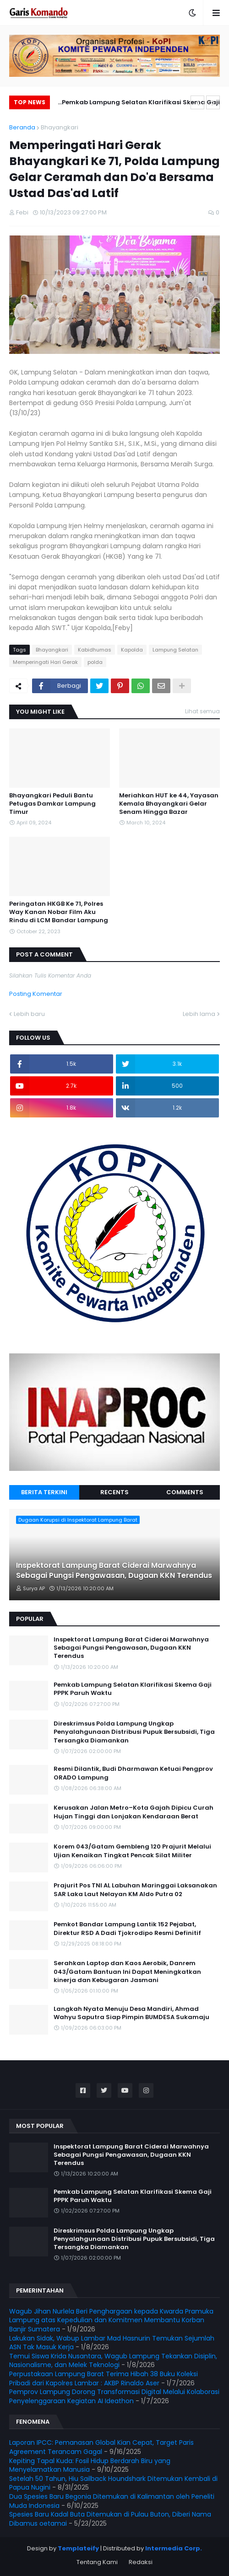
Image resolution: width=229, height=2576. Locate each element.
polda (95, 662)
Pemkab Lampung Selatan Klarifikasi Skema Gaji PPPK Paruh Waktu (141, 103)
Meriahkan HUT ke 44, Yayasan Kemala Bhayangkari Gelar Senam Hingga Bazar (168, 803)
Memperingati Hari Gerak (45, 662)
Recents (114, 1492)
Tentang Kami (97, 2562)
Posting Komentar (35, 993)
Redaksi (141, 2562)
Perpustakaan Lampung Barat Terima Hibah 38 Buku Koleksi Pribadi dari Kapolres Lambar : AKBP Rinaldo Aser (103, 2378)
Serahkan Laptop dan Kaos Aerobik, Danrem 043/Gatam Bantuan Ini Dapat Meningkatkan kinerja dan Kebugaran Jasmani (127, 1971)
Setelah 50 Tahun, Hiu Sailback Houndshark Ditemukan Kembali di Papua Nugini (113, 2483)
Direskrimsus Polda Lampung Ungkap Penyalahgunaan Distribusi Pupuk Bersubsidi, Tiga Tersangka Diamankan (134, 1732)
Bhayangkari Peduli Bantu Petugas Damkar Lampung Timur (52, 803)
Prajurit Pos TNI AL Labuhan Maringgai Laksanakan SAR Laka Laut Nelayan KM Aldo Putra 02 (135, 1889)
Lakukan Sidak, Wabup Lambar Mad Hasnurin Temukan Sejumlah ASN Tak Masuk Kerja (111, 2343)
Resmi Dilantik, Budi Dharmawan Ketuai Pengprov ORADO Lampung (133, 1773)
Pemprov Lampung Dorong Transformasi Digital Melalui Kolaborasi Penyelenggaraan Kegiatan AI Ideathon (114, 2396)
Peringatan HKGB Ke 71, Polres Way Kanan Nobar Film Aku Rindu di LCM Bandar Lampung (58, 912)
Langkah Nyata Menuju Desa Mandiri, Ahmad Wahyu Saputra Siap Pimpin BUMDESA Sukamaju (131, 2013)
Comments (184, 1492)
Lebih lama (199, 1014)
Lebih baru (29, 1014)
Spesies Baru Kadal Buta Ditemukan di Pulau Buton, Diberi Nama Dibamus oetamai (110, 2519)
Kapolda (132, 649)
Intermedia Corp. (173, 2548)
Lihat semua (202, 711)
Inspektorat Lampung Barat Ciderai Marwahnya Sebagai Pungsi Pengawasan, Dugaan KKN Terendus (114, 1571)
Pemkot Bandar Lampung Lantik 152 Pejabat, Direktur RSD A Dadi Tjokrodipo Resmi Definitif (127, 1928)
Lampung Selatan (175, 649)
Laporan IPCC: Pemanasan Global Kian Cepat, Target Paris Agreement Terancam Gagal (101, 2447)
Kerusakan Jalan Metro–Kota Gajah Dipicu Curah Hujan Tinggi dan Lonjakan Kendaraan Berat (133, 1812)
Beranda (22, 127)
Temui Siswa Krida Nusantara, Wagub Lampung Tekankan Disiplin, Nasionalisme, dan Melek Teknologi (113, 2361)
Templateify (78, 2548)
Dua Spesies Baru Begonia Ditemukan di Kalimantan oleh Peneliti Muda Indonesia (111, 2501)
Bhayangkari (59, 127)
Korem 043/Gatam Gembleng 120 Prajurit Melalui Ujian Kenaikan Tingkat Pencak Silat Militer (132, 1851)
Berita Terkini (44, 1492)
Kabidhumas (94, 649)
